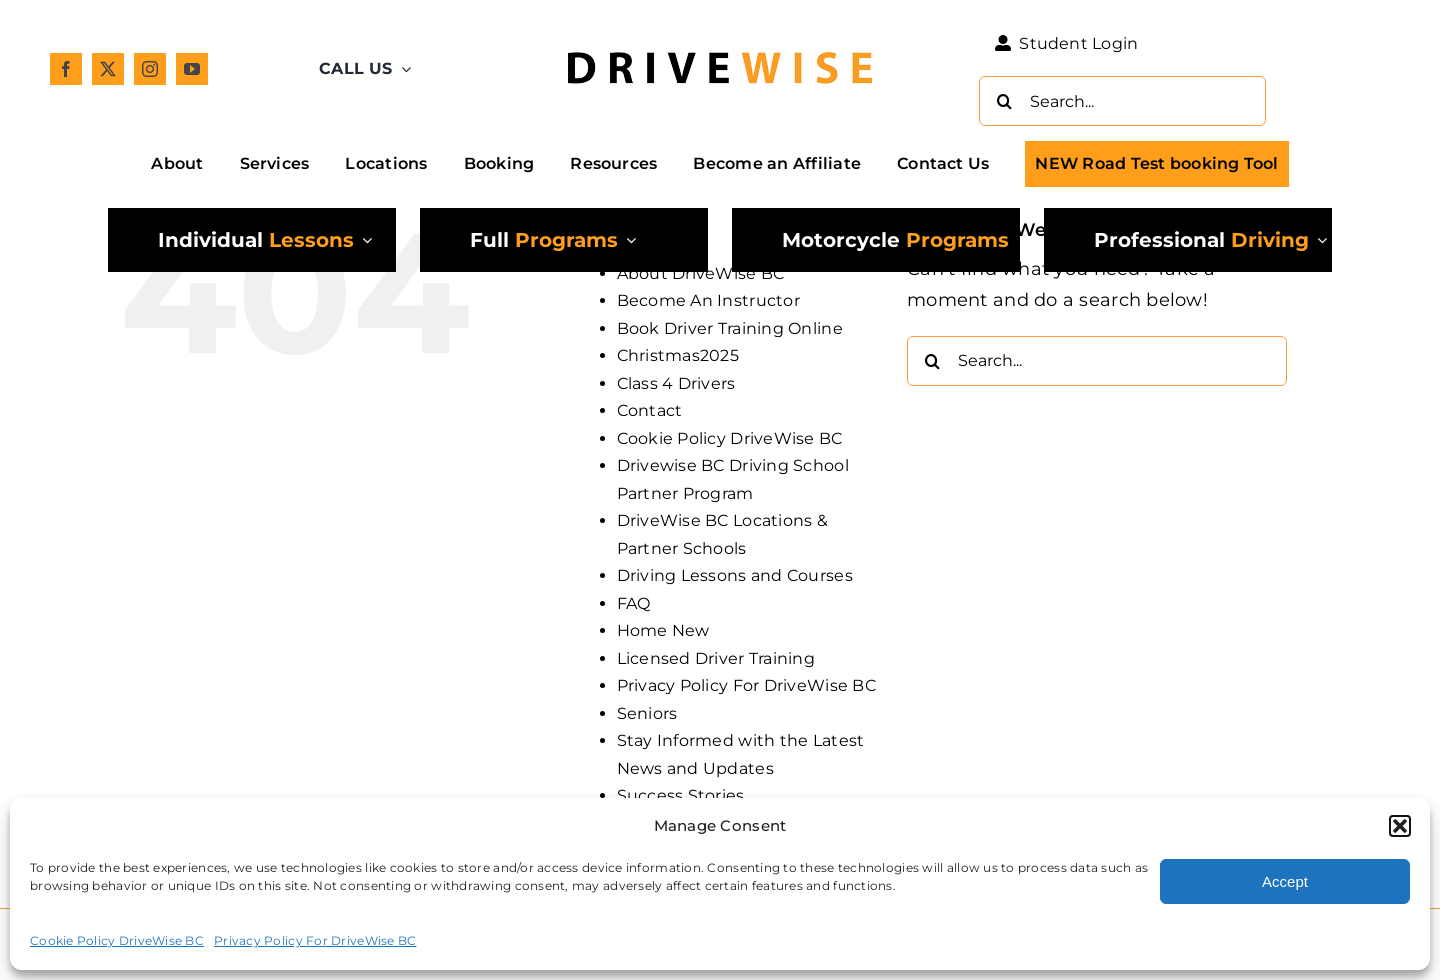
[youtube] (192, 69)
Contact (650, 410)
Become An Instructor (708, 300)
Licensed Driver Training (716, 658)
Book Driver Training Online (730, 328)
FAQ (634, 603)
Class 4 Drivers (676, 383)
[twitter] (108, 69)
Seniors (647, 713)
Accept (1285, 881)
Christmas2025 (678, 355)
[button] (1400, 826)
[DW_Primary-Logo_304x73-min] (720, 42)
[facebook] (66, 69)
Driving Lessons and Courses (735, 575)
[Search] (1004, 101)
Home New (663, 630)
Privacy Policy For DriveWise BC (315, 940)
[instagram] (150, 69)
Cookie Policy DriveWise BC (117, 940)
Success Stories (681, 795)
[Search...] (1122, 101)
